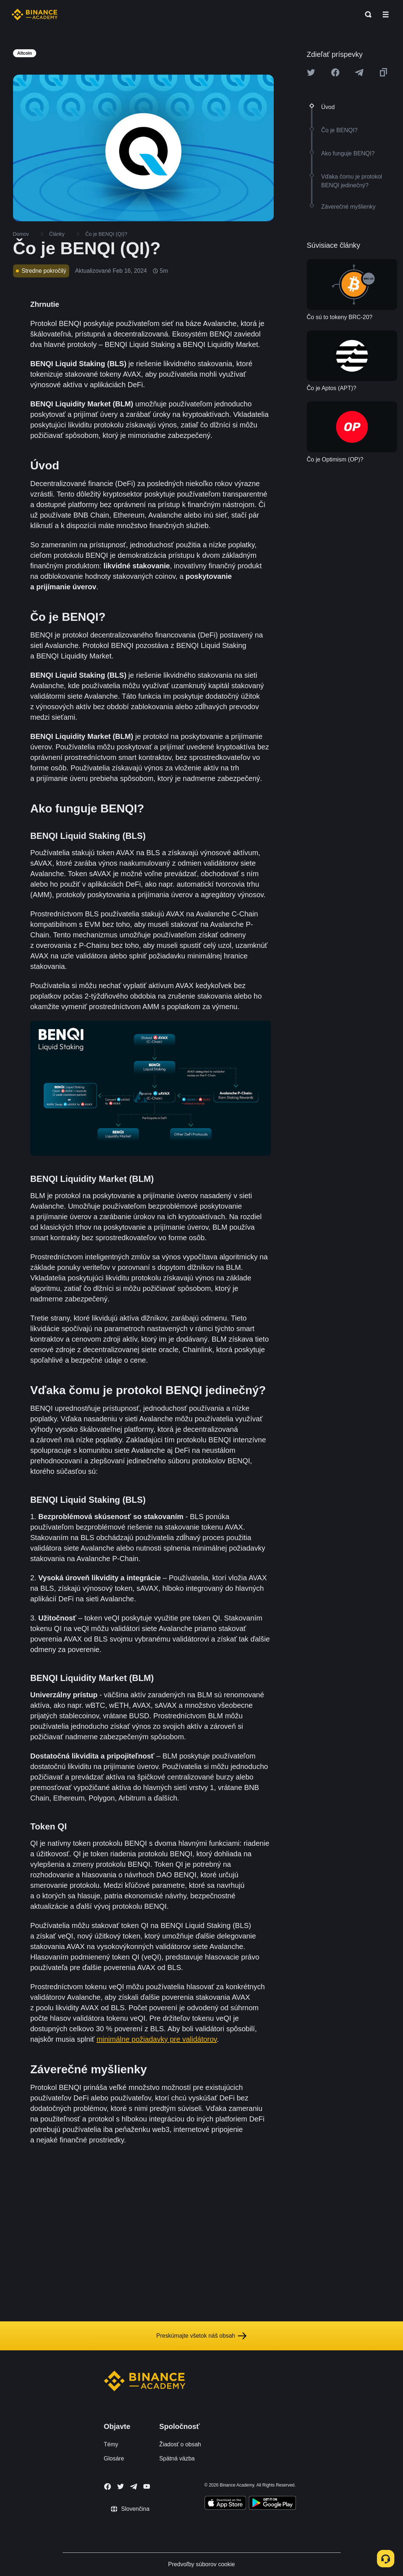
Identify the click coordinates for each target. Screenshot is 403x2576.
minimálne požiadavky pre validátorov (157, 2039)
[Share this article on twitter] (311, 72)
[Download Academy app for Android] (272, 2504)
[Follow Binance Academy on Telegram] (133, 2486)
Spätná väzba (177, 2458)
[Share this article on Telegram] (359, 72)
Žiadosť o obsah (180, 2444)
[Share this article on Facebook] (335, 72)
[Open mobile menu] (385, 14)
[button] (385, 14)
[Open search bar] (366, 14)
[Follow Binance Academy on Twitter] (120, 2486)
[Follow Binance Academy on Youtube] (146, 2486)
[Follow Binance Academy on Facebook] (107, 2486)
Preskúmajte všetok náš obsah (201, 2335)
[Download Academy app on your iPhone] (225, 2504)
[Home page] (35, 14)
